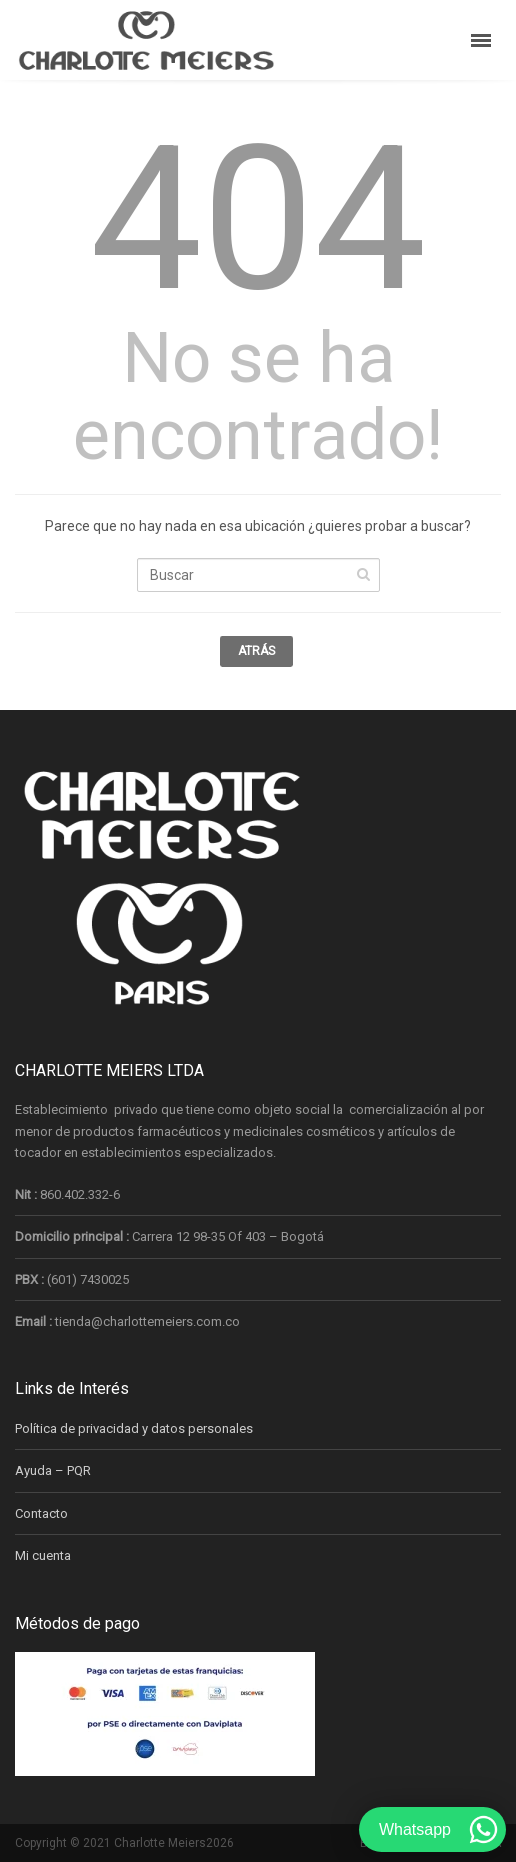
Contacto (41, 1513)
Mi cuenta (43, 1555)
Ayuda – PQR (53, 1470)
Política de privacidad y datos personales (134, 1428)
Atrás (256, 651)
